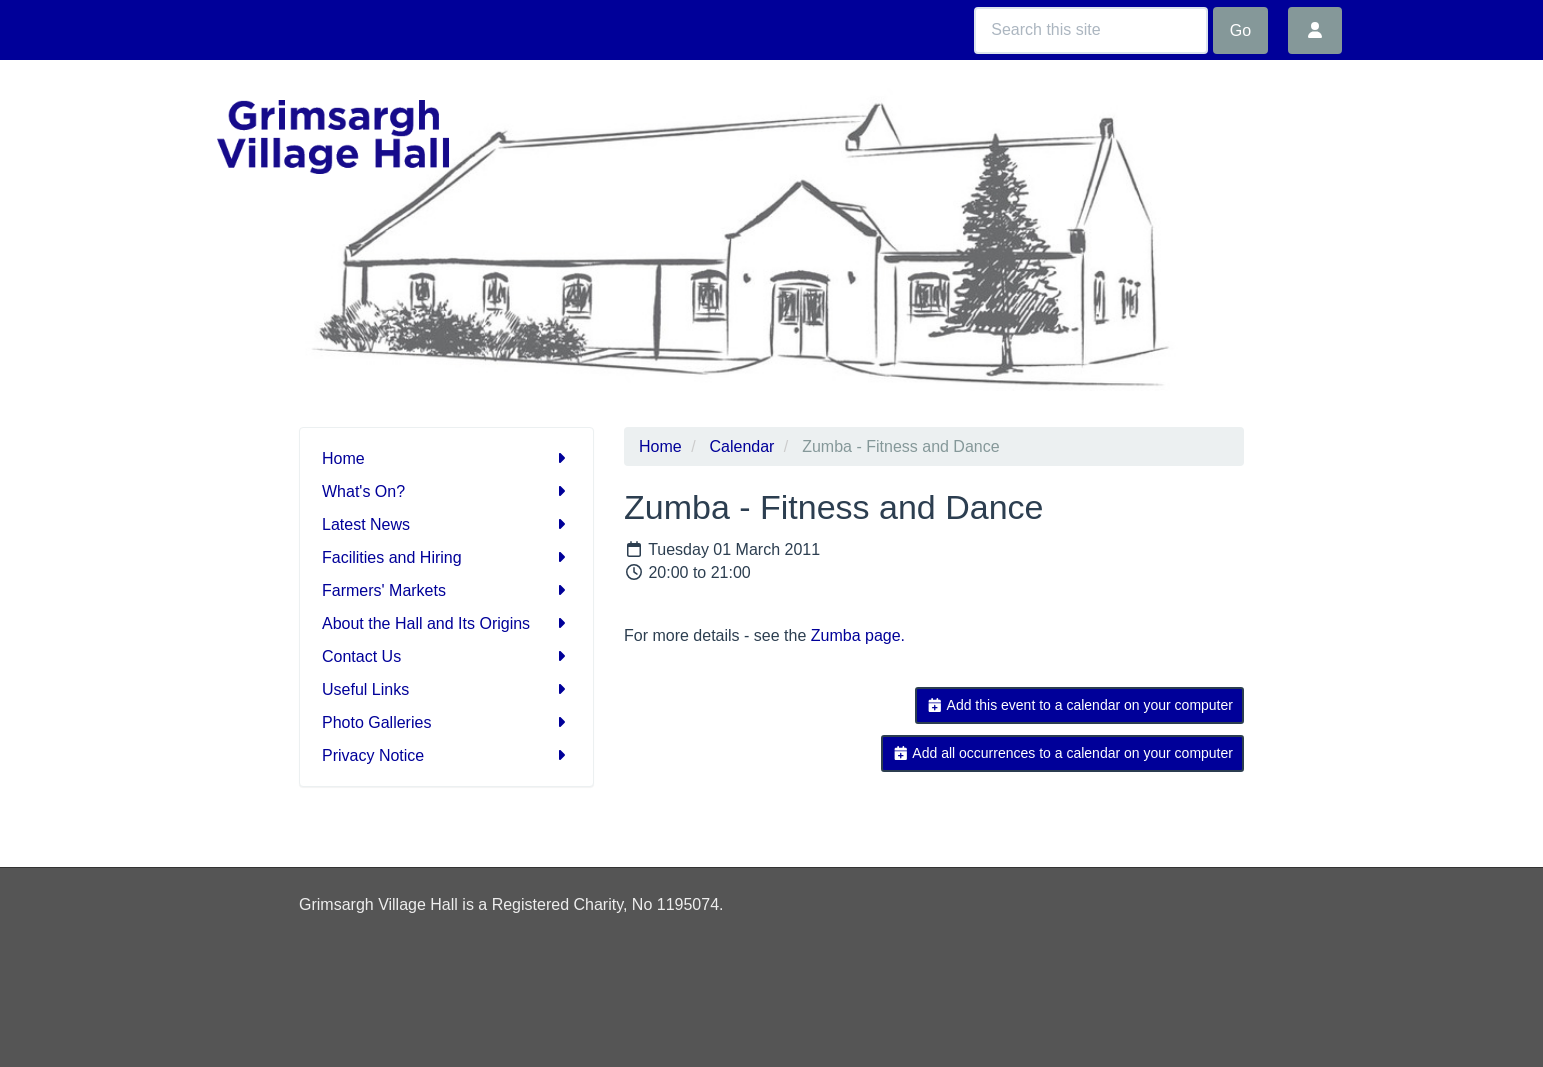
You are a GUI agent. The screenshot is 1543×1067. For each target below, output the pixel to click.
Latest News (446, 524)
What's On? (446, 491)
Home (446, 458)
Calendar (741, 446)
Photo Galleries (446, 722)
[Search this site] (1091, 30)
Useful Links (446, 689)
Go (1240, 30)
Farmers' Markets (446, 590)
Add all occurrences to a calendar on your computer (1062, 753)
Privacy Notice (446, 755)
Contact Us (446, 656)
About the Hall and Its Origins (446, 623)
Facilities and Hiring (446, 557)
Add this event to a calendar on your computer (1079, 705)
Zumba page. (858, 635)
